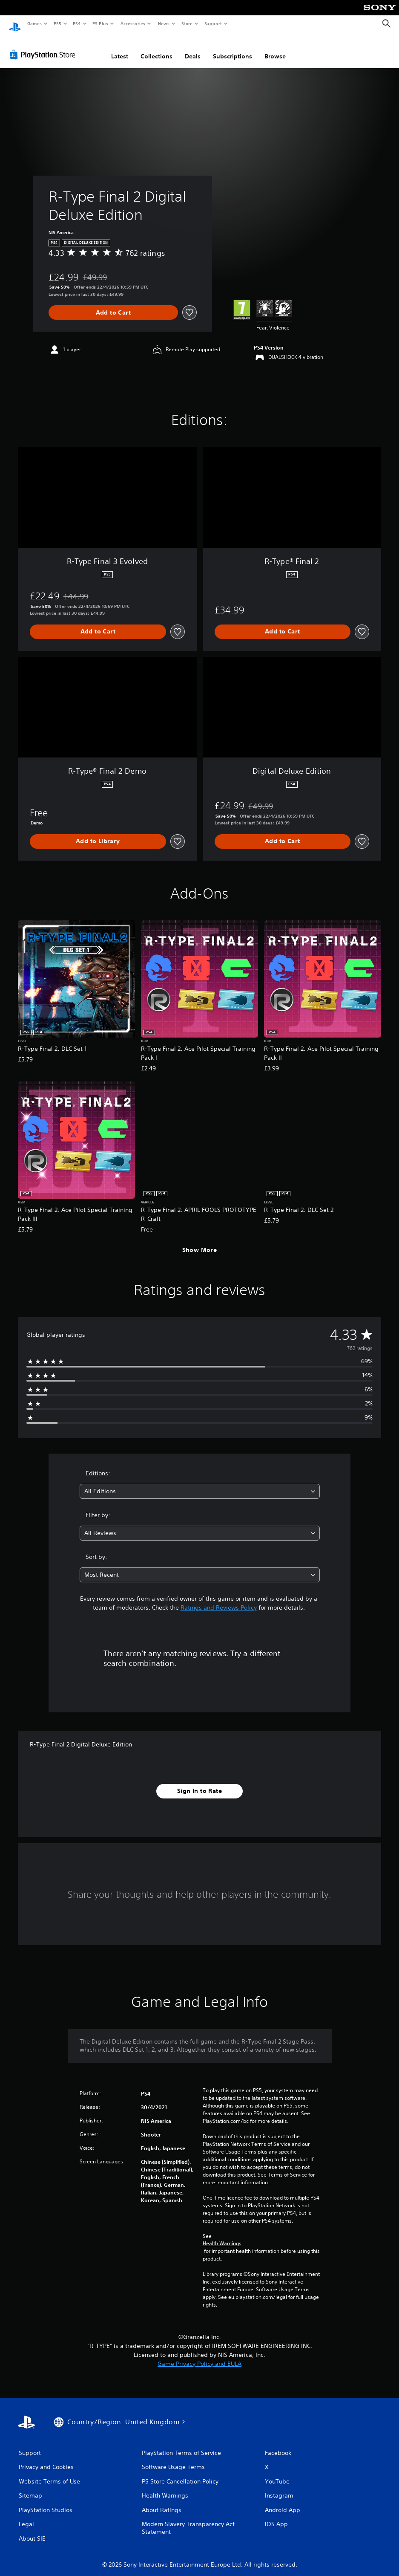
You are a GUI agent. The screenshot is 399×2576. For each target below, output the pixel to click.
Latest (119, 48)
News (163, 23)
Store (186, 23)
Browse (275, 48)
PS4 (76, 23)
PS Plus (100, 23)
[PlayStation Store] (44, 46)
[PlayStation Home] (15, 23)
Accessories (132, 23)
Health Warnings (222, 2235)
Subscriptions (232, 48)
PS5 (57, 23)
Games (34, 23)
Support (212, 23)
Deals (193, 48)
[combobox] (200, 1483)
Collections (156, 48)
